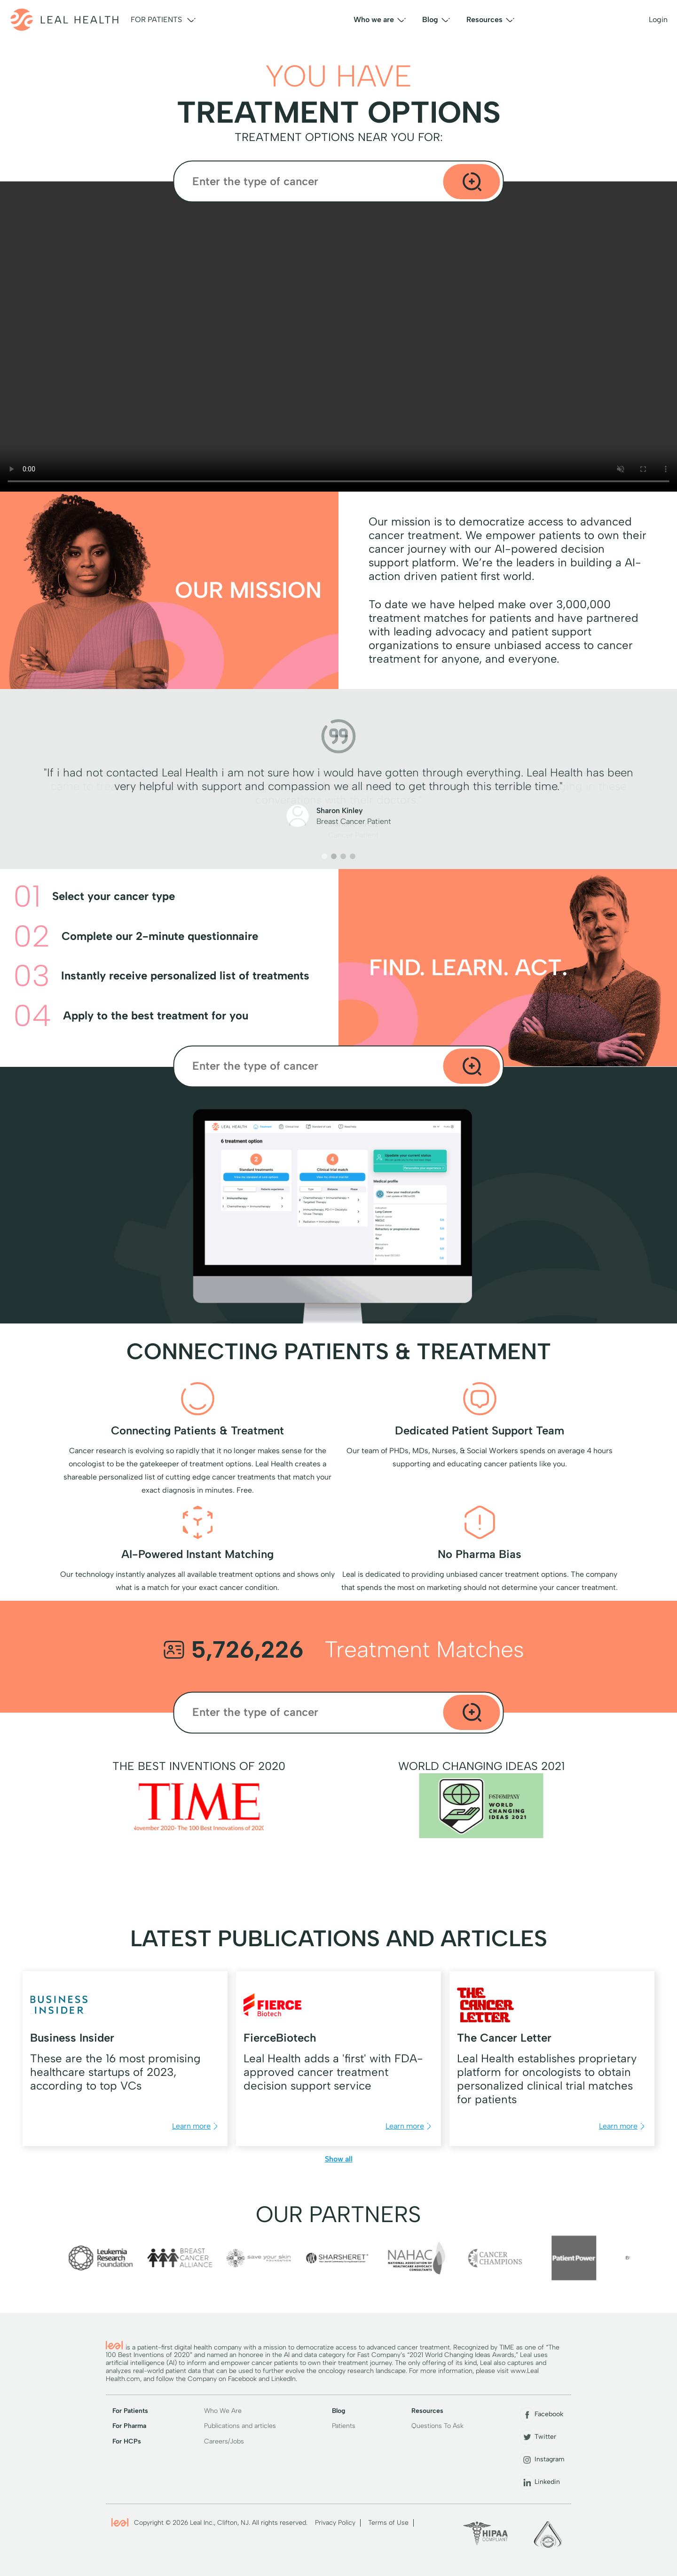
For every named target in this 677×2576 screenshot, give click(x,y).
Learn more (196, 2126)
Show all (339, 2158)
